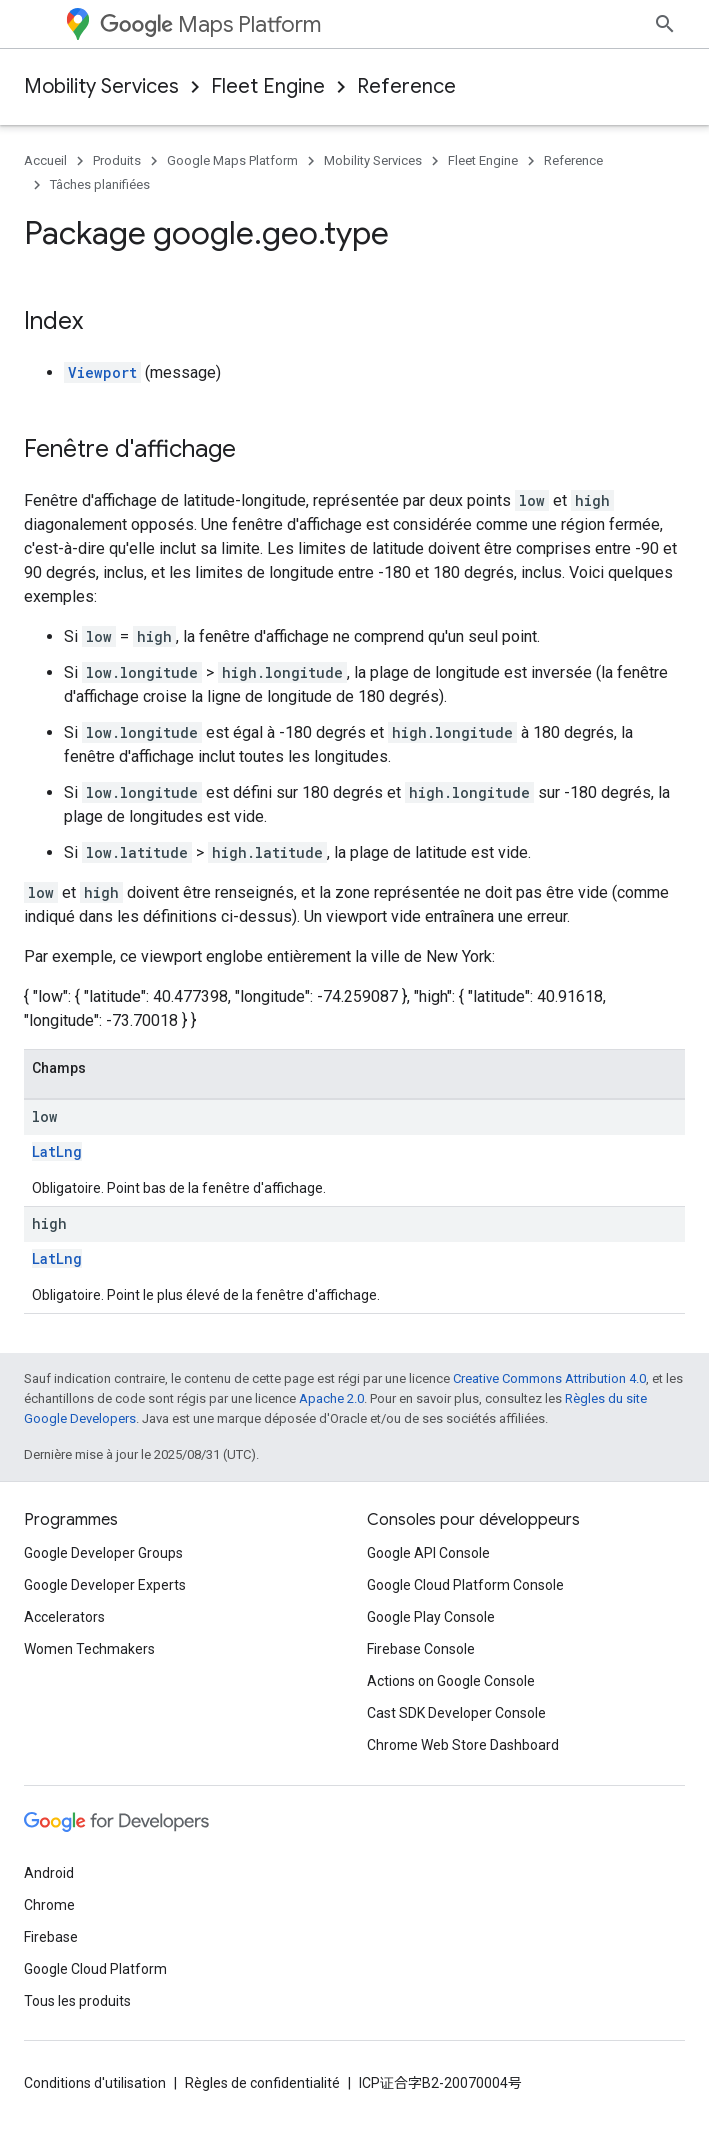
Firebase (51, 1937)
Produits (117, 160)
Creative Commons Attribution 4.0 (549, 1378)
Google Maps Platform (232, 160)
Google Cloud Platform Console (465, 1585)
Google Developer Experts (105, 1585)
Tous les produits (77, 2001)
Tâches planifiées (100, 184)
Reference (406, 86)
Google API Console (428, 1553)
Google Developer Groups (103, 1553)
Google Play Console (431, 1617)
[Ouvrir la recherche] (665, 24)
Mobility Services (101, 86)
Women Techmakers (89, 1649)
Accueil (45, 160)
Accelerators (64, 1617)
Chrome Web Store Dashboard (463, 1745)
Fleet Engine (268, 86)
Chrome (49, 1905)
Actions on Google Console (451, 1681)
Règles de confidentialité (262, 2083)
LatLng (57, 1151)
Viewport (102, 372)
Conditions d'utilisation (95, 2083)
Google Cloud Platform (95, 1969)
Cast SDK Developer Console (456, 1713)
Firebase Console (421, 1649)
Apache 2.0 (331, 1398)
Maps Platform (210, 24)
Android (49, 1873)
